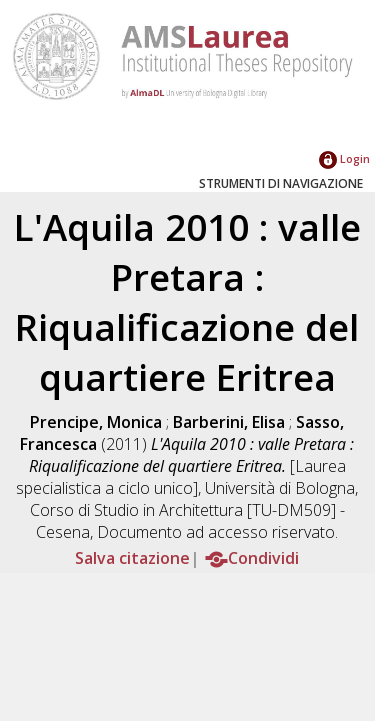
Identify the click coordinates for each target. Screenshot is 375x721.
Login (344, 158)
